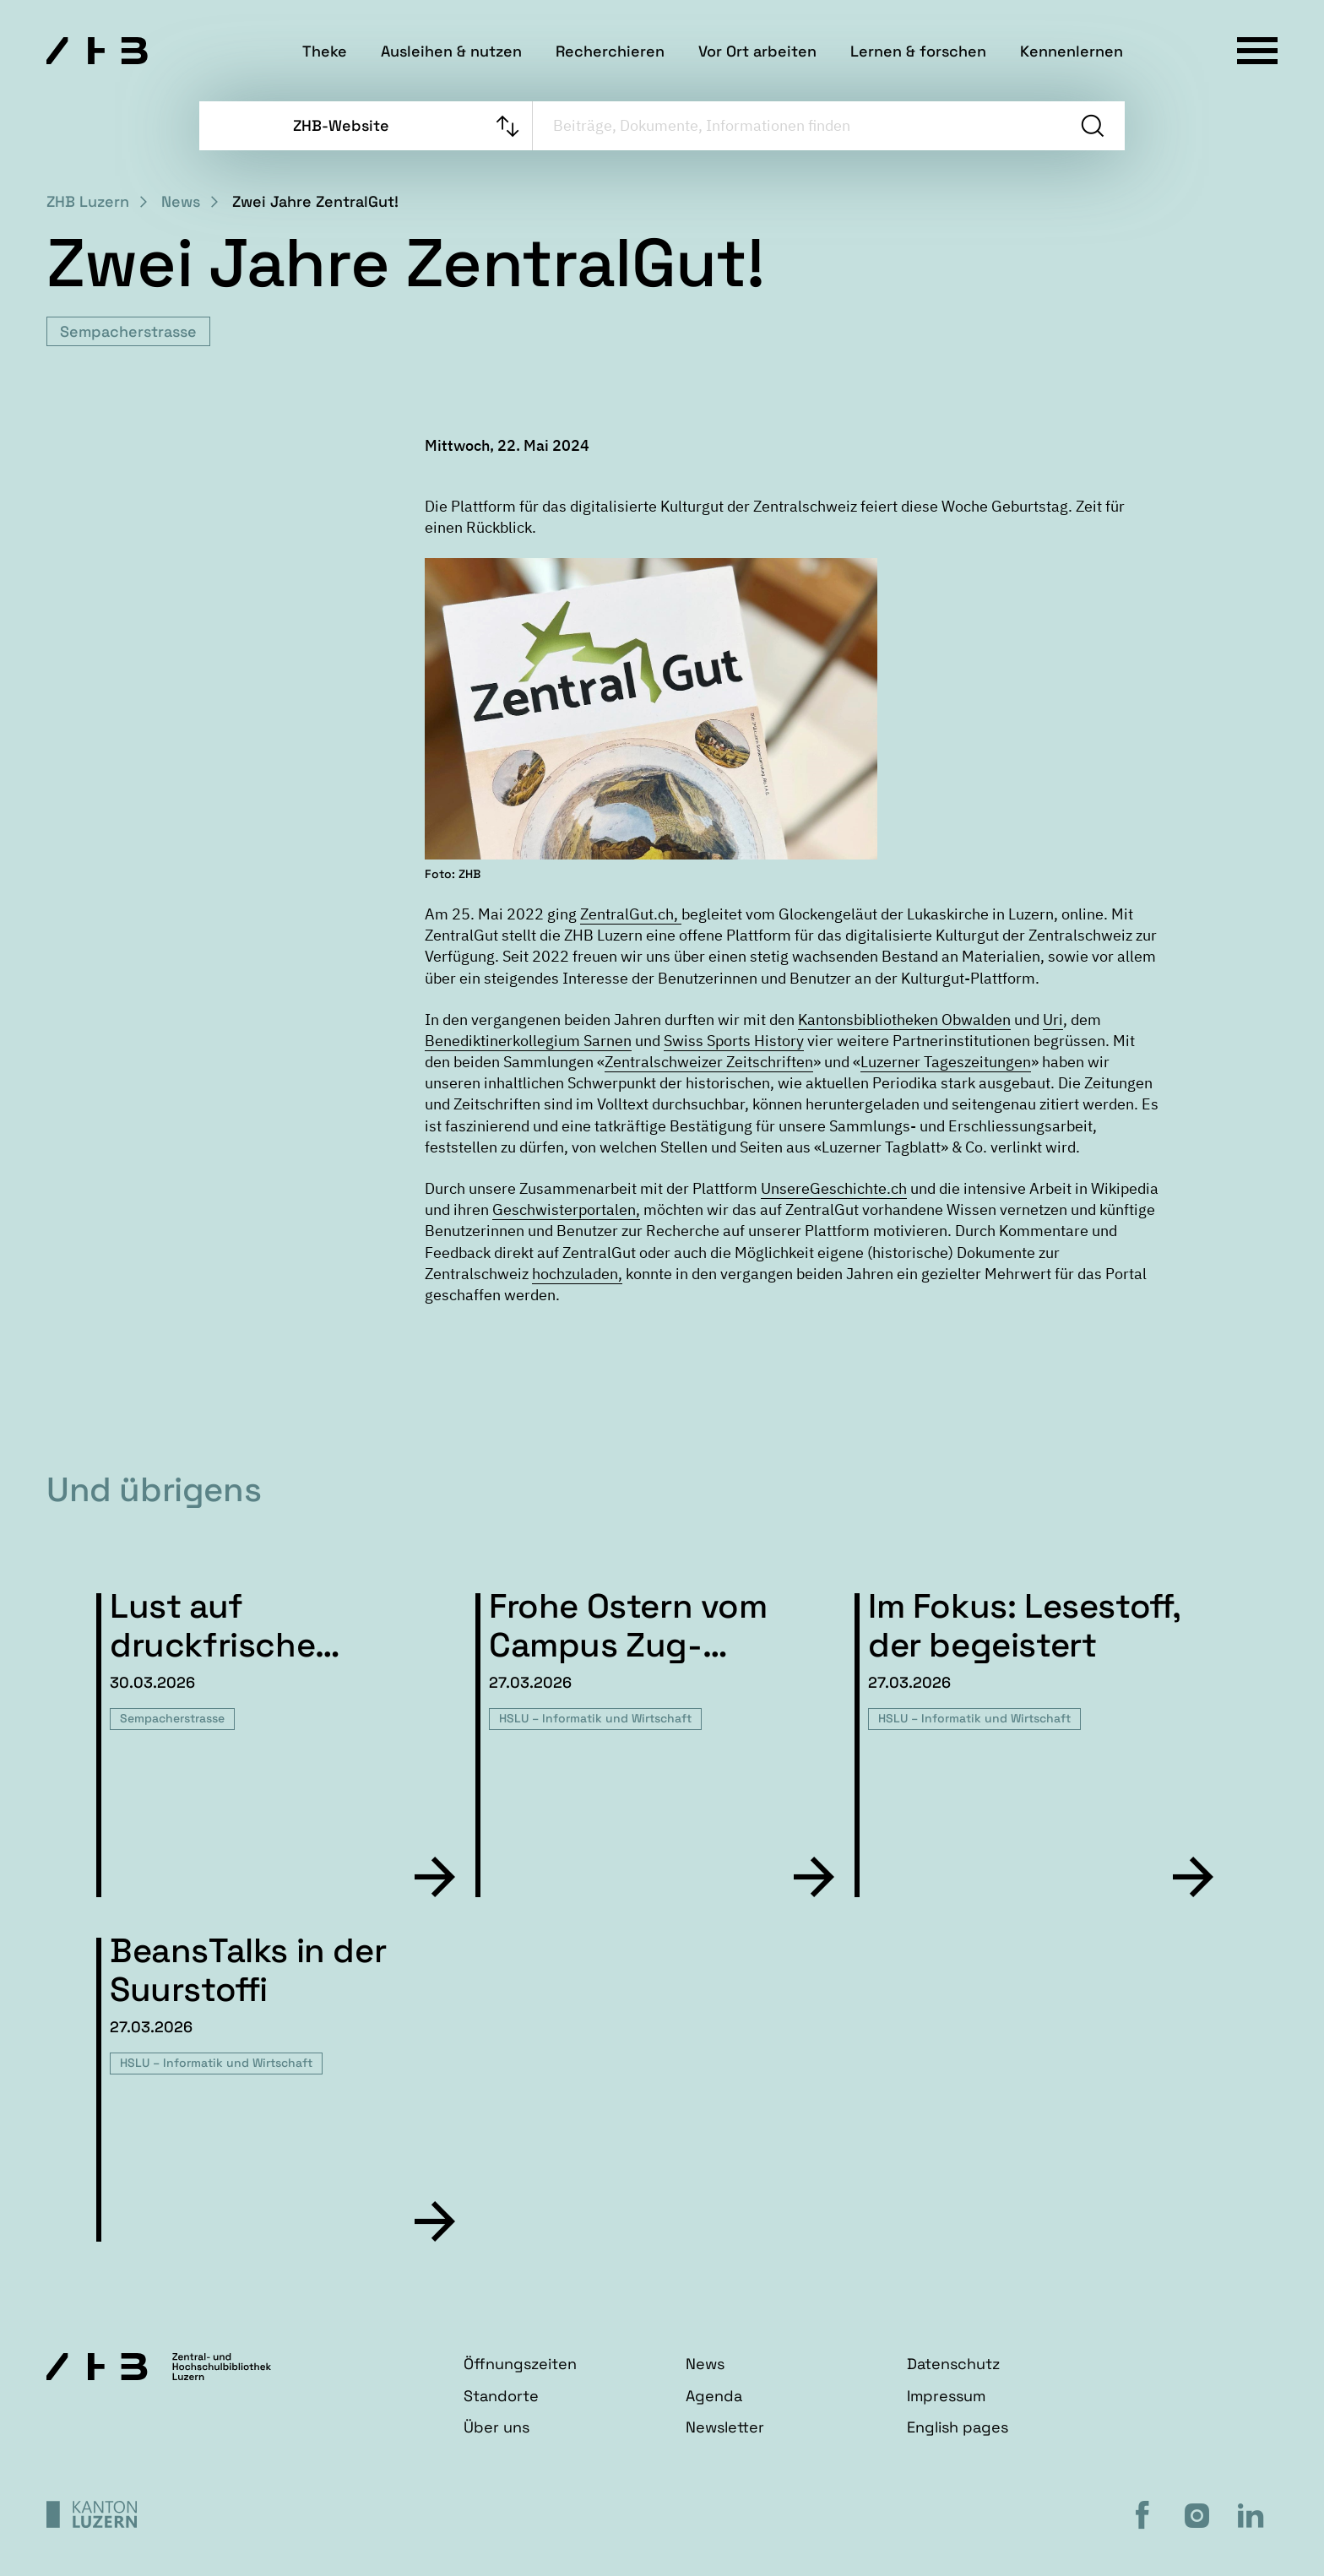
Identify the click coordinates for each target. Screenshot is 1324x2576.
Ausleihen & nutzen (451, 51)
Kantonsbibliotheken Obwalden (904, 1019)
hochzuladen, (577, 1273)
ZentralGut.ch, (630, 914)
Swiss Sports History (734, 1040)
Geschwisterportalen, (566, 1209)
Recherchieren (610, 51)
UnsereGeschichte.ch (834, 1188)
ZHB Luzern (87, 201)
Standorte (501, 2395)
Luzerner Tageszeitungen (945, 1061)
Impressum (946, 2395)
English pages (957, 2427)
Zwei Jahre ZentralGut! (315, 201)
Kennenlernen (1071, 51)
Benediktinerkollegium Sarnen (528, 1040)
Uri (1053, 1019)
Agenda (714, 2395)
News (180, 201)
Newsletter (725, 2427)
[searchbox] (797, 125)
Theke (324, 51)
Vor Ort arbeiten (757, 51)
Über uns (496, 2427)
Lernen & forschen (918, 51)
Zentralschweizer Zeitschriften (709, 1061)
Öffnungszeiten (520, 2363)
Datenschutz (953, 2363)
